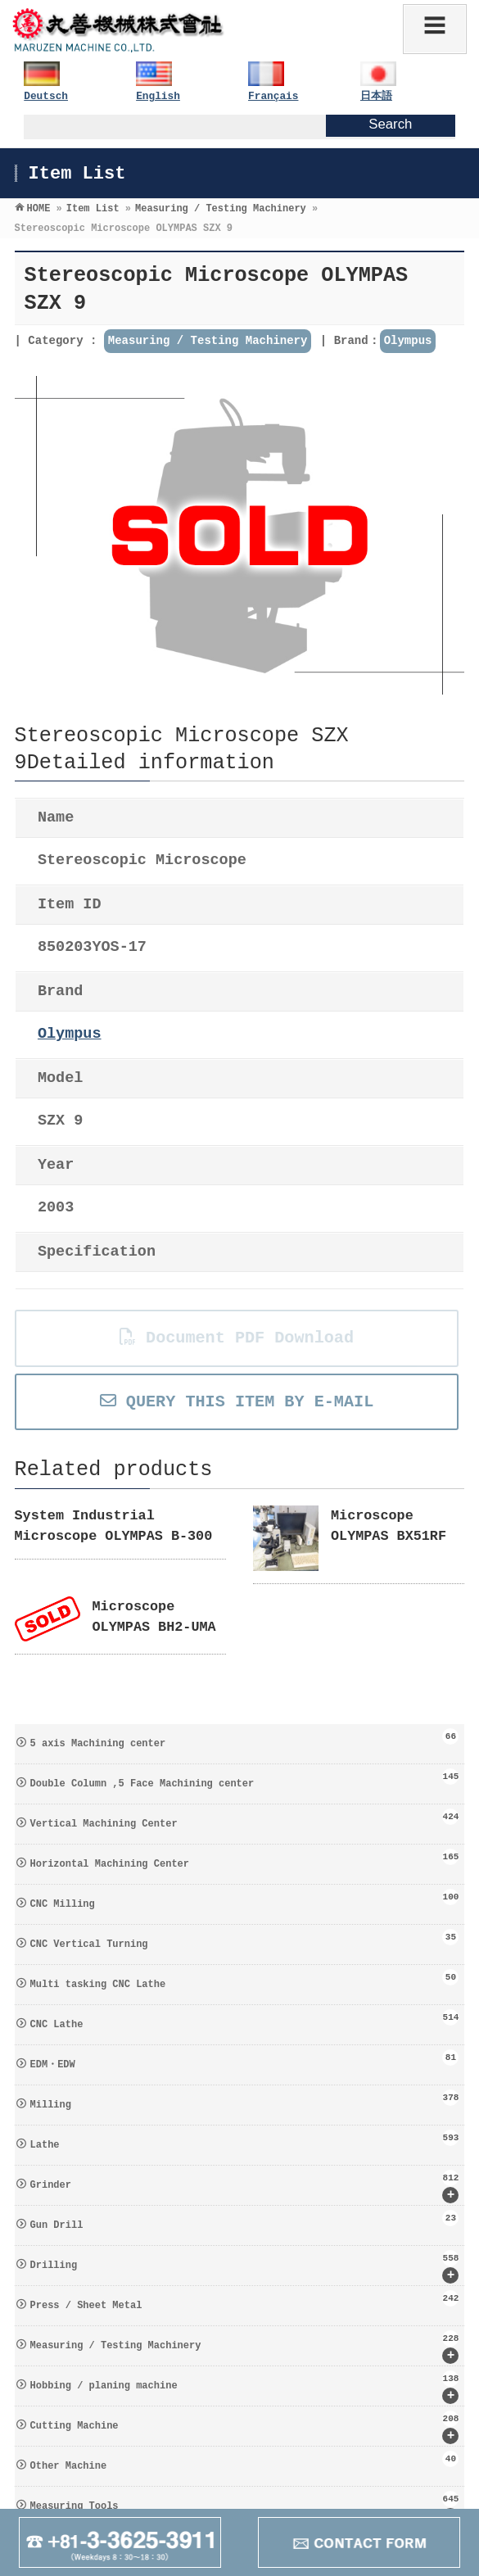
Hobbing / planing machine (244, 2387)
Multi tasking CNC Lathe (244, 1979)
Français (273, 96)
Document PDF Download (237, 1338)
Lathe (244, 2140)
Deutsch (46, 96)
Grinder (244, 2186)
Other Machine (244, 2461)
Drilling (244, 2267)
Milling (244, 2100)
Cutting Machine (244, 2427)
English (158, 96)
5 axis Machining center (244, 1739)
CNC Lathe (244, 2019)
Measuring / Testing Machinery (208, 340)
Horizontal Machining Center (244, 1859)
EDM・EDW (244, 2060)
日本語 (376, 96)
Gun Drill (244, 2220)
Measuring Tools (244, 2507)
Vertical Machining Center (244, 1819)
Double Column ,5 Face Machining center (244, 1779)
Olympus (408, 340)
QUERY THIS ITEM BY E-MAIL (237, 1401)
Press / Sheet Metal (244, 2300)
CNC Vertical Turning (244, 1939)
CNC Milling (244, 1899)
